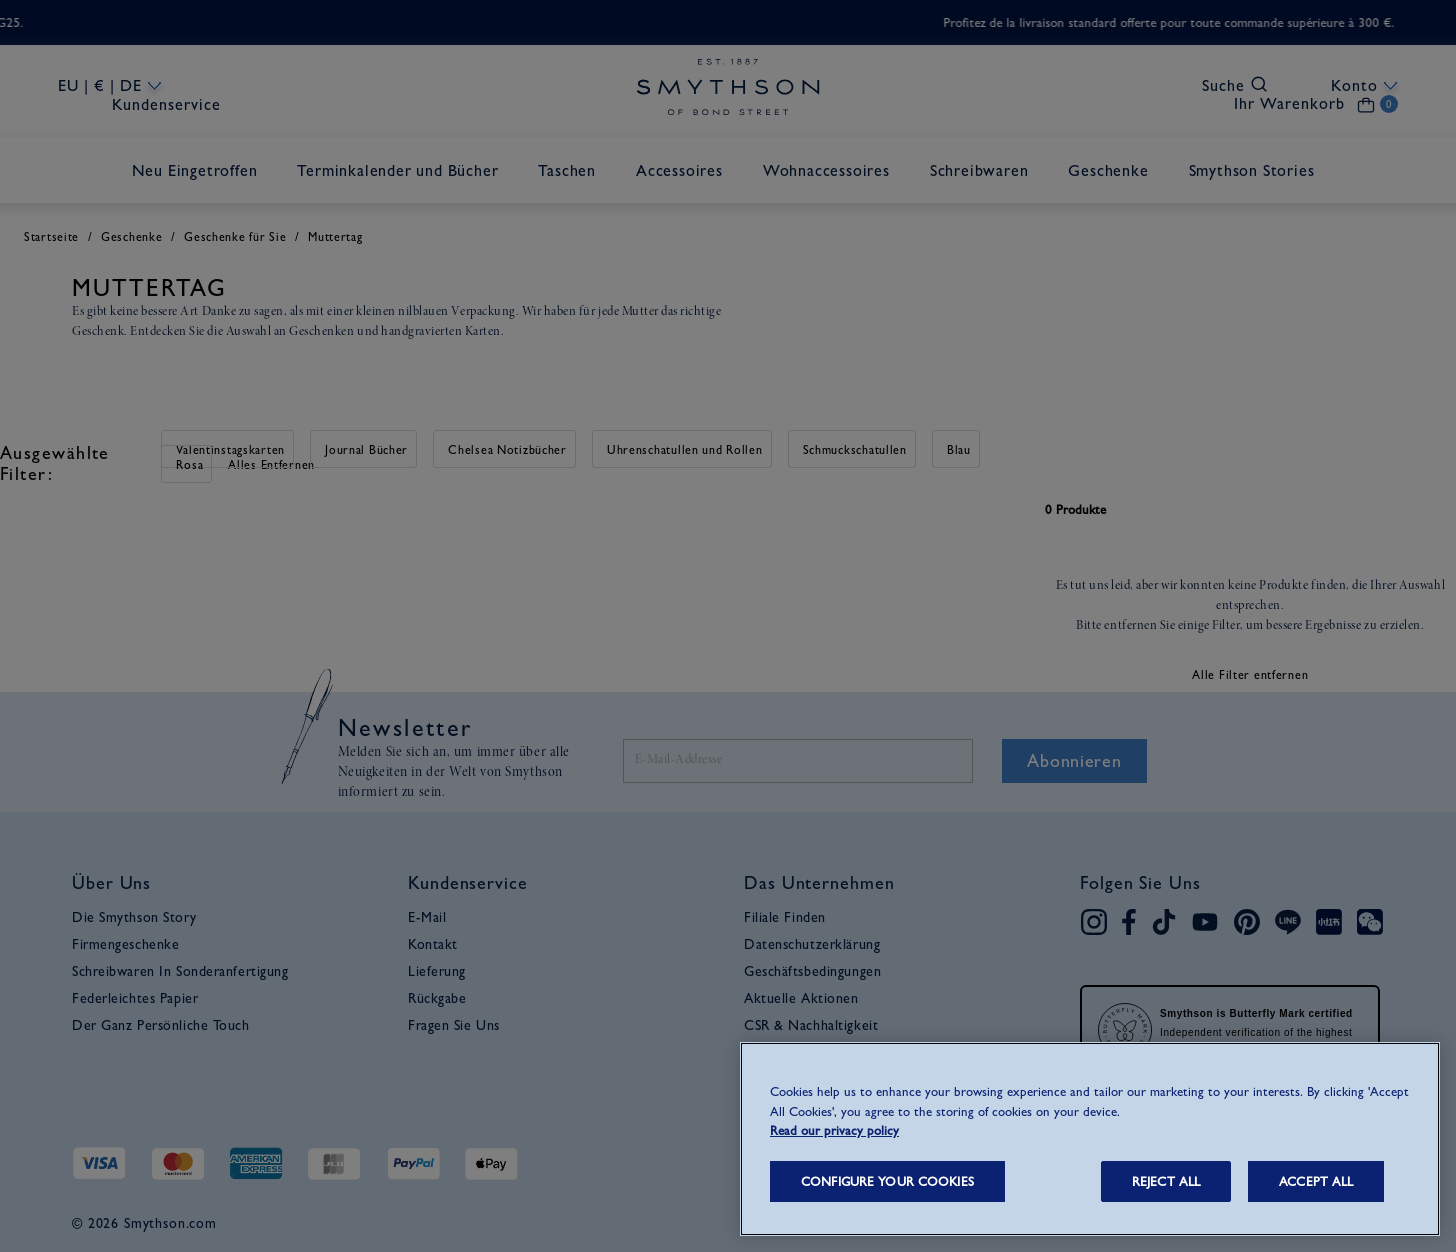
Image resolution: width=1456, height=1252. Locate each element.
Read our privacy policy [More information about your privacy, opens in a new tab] (834, 1130)
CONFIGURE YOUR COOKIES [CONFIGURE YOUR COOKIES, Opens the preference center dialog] (887, 1181)
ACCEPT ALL (1316, 1181)
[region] (1090, 1139)
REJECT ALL (1166, 1181)
